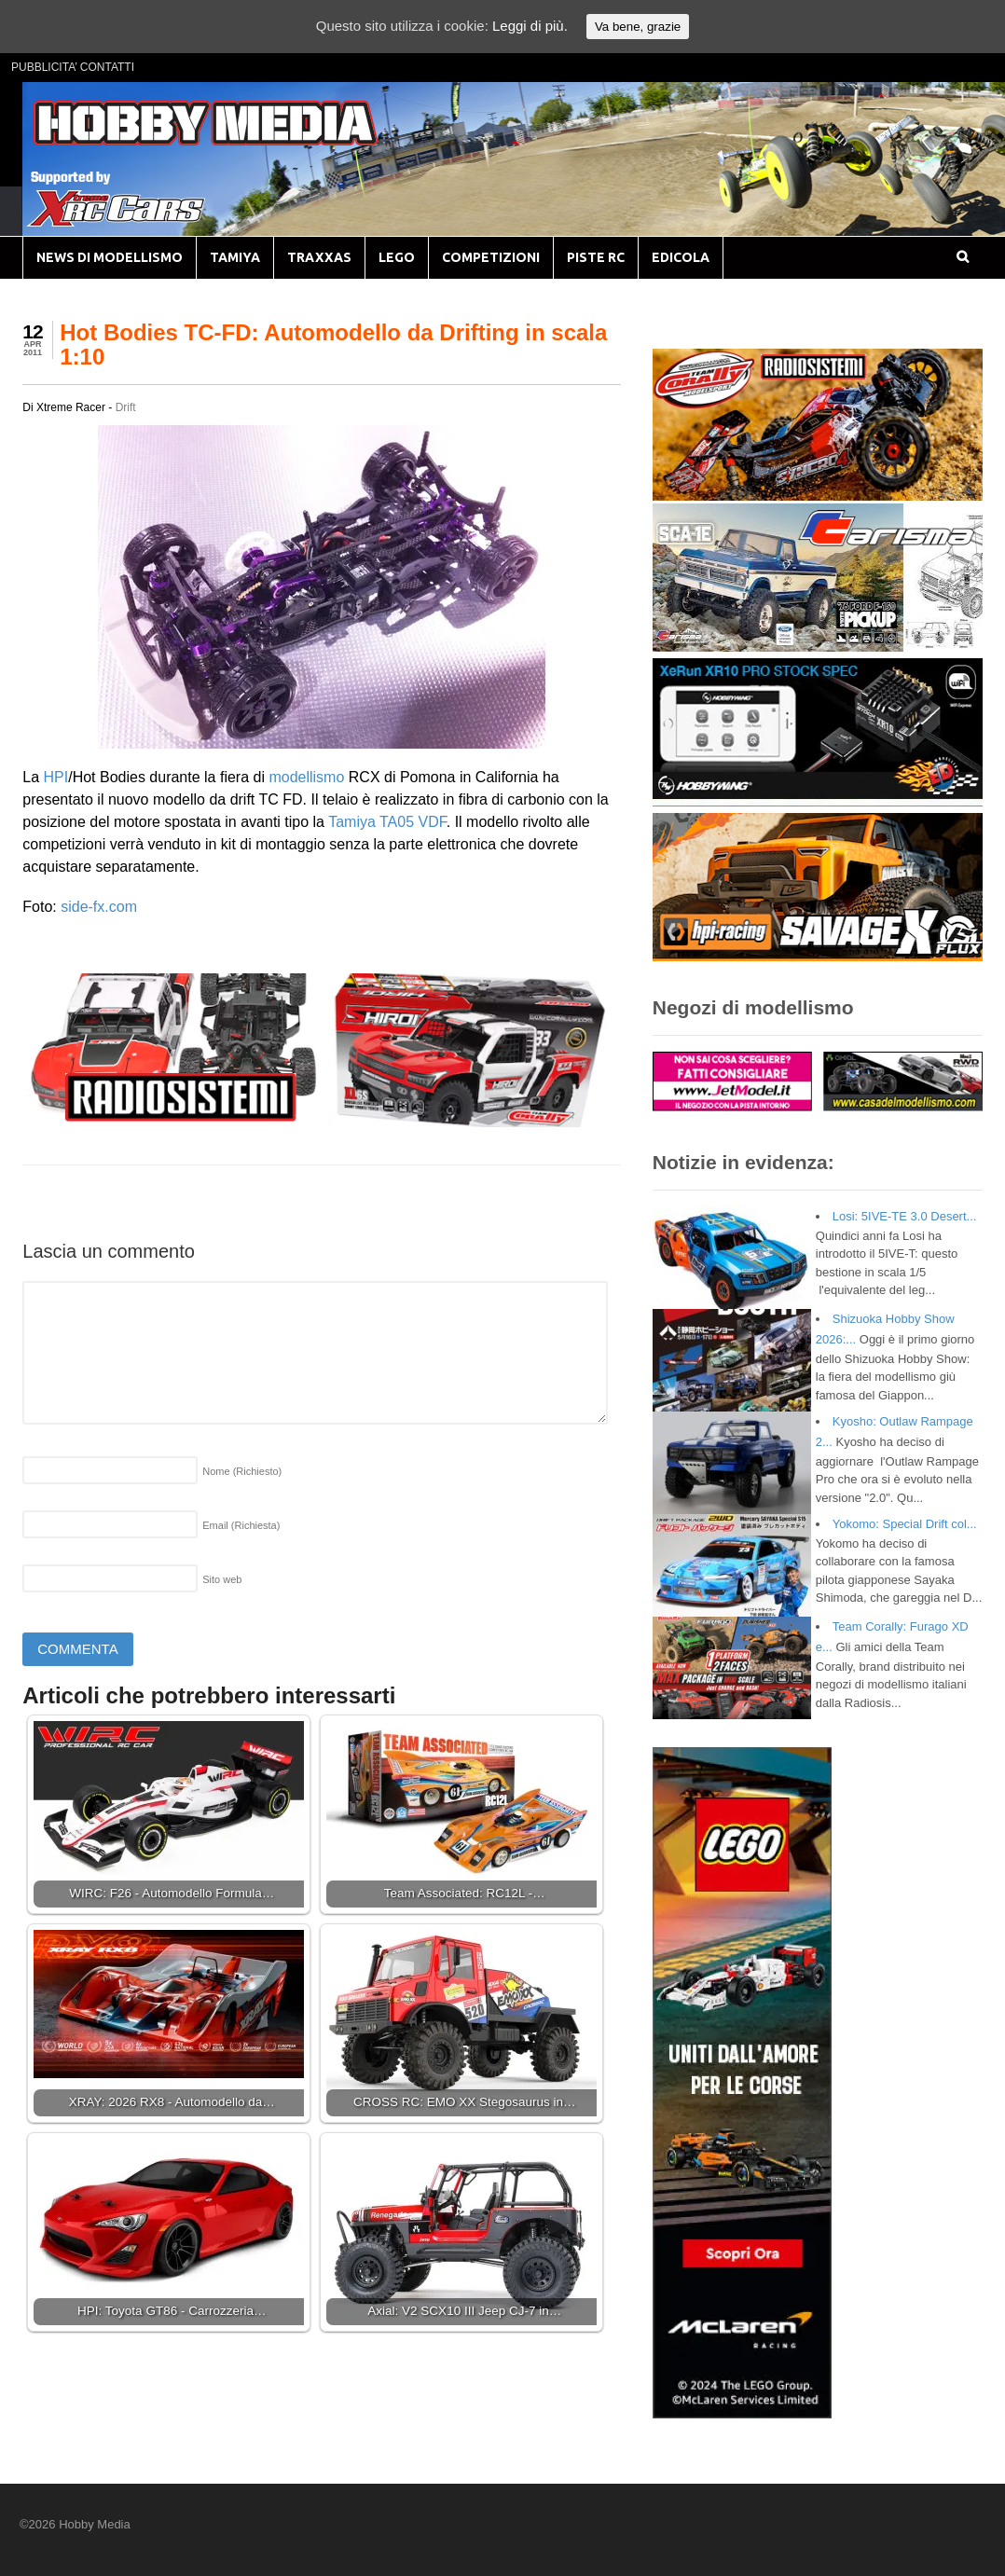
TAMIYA (235, 257)
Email (241, 1525)
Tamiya (352, 822)
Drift (126, 407)
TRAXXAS (319, 257)
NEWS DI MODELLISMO (109, 257)
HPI (56, 777)
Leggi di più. (530, 26)
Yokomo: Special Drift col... (905, 1524)
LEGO (397, 257)
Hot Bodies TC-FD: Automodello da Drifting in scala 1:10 (333, 344)
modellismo (306, 777)
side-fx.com (99, 907)
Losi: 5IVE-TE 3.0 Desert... (905, 1216)
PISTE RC (596, 257)
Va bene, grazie (638, 27)
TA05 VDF (413, 822)
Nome (242, 1471)
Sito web (221, 1579)
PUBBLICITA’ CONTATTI (72, 67)
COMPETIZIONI (491, 257)
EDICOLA (680, 257)
